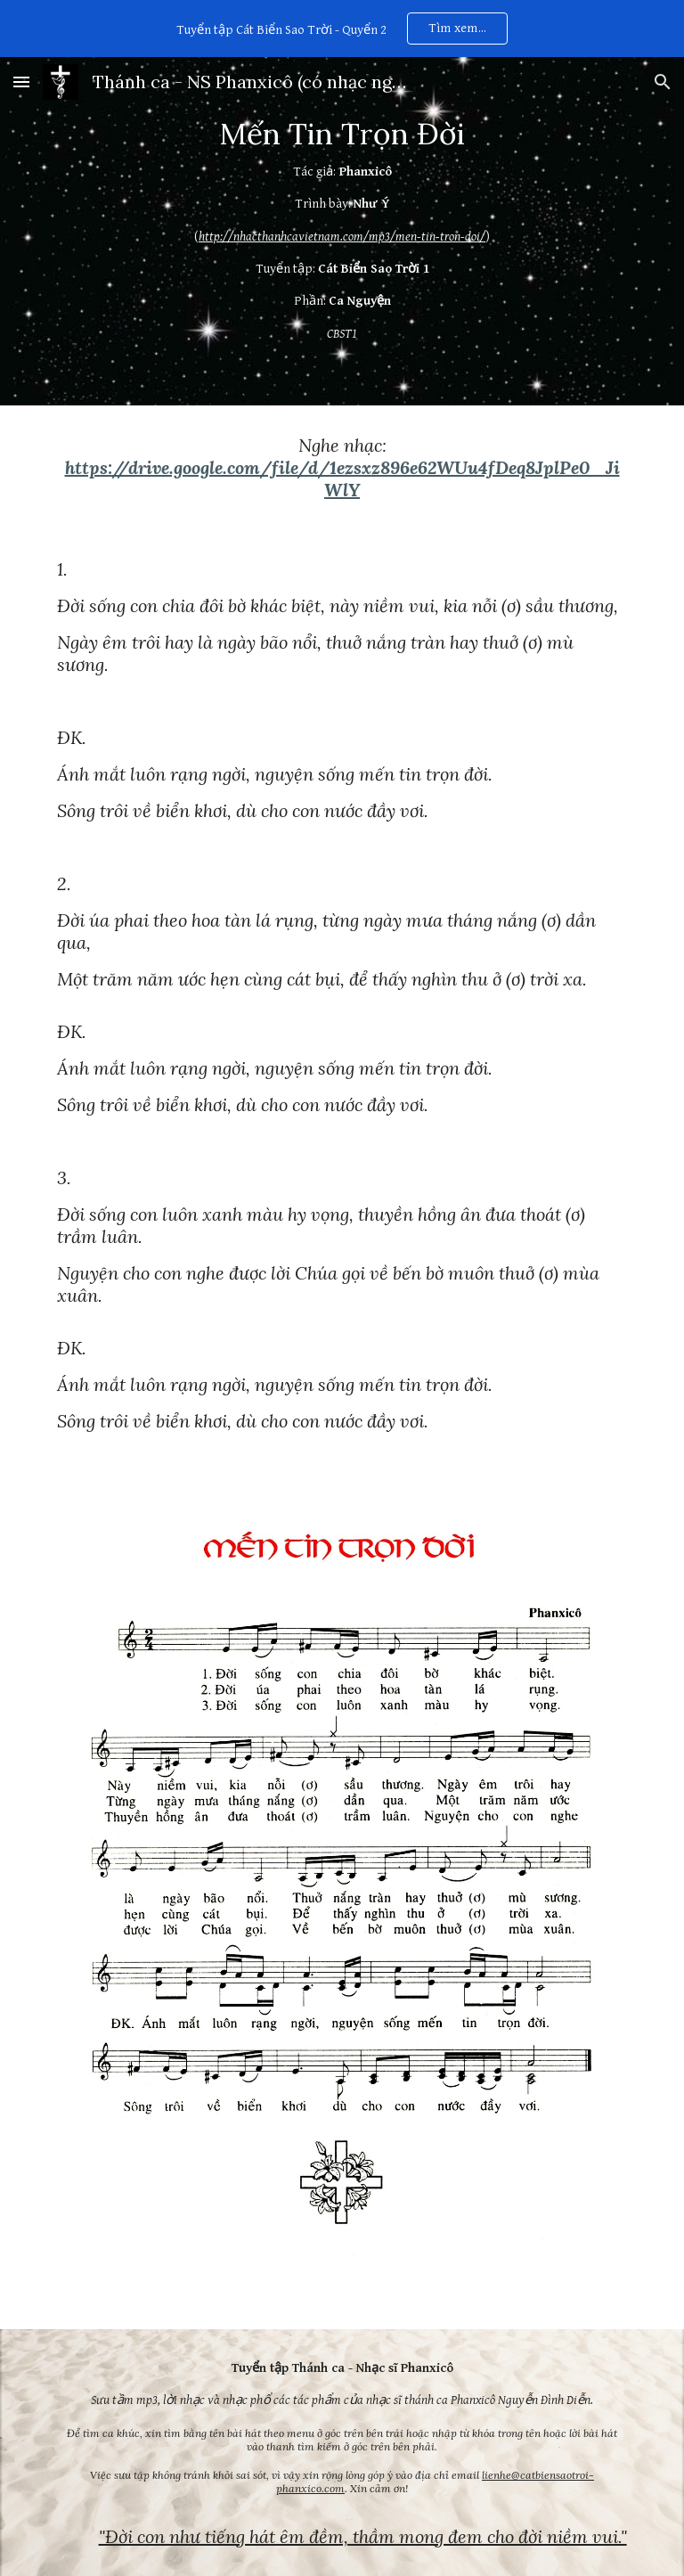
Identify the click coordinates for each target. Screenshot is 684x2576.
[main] (341, 231)
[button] (21, 81)
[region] (342, 28)
